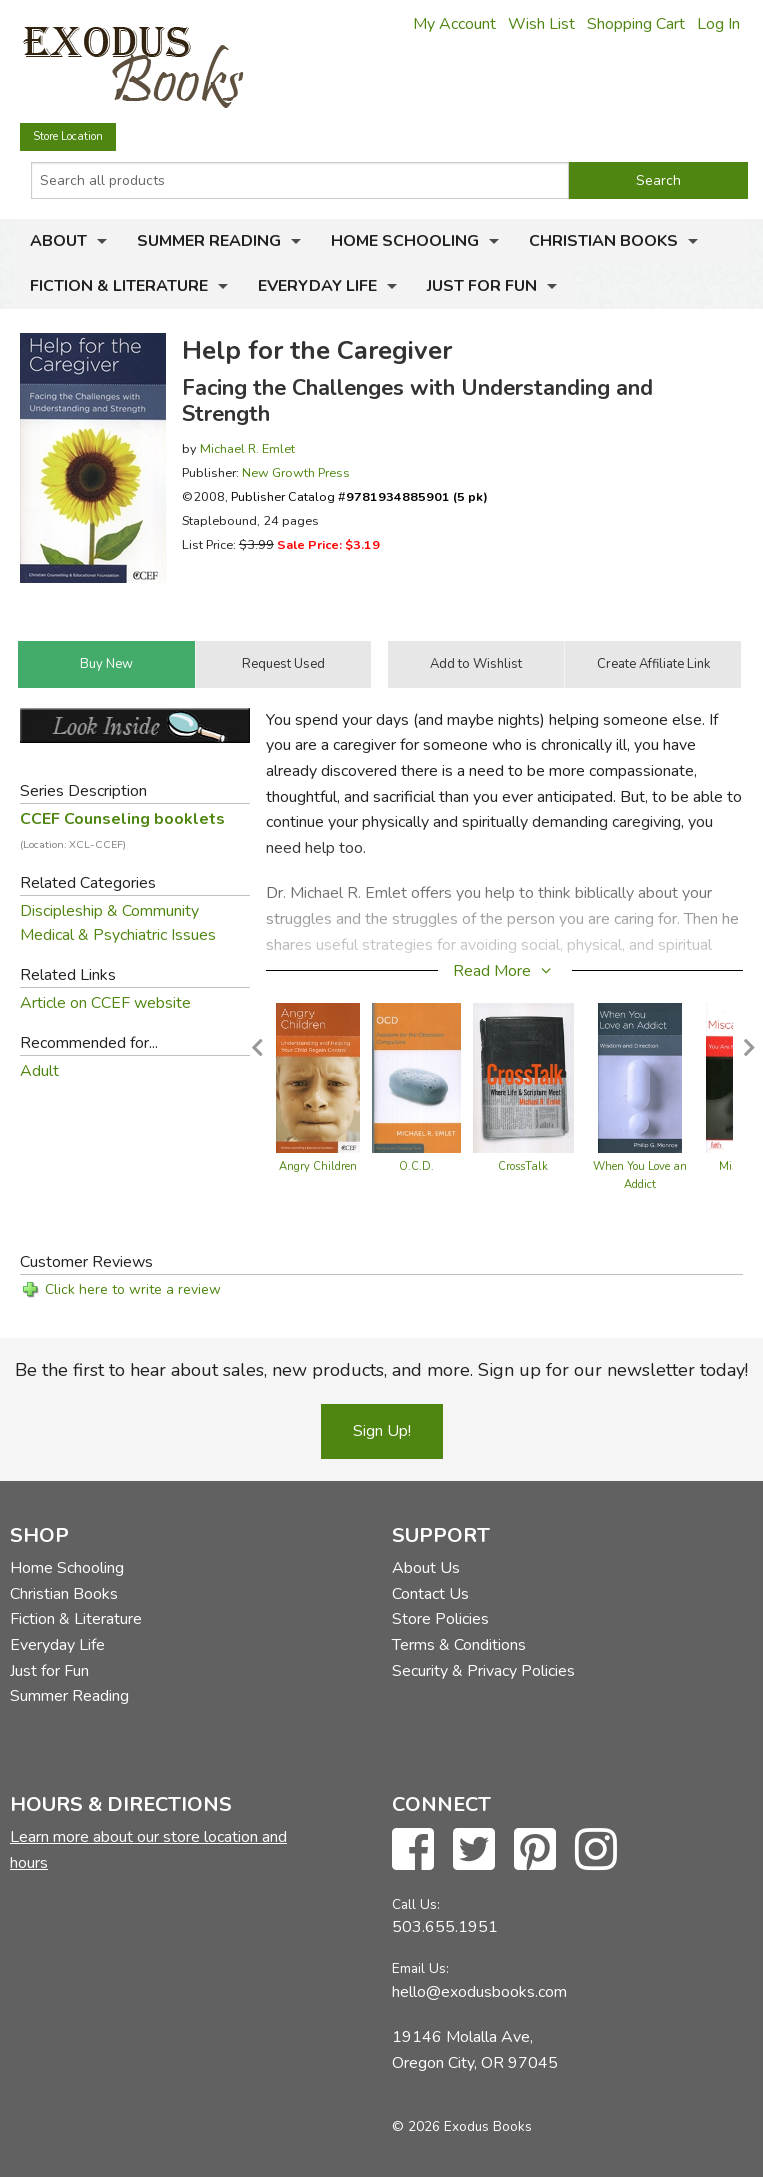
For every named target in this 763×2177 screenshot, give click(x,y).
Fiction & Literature (119, 286)
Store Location (68, 136)
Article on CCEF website (105, 1003)
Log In (718, 24)
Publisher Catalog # (359, 496)
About (58, 241)
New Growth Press (296, 472)
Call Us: (416, 1904)
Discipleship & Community (109, 911)
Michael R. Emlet (247, 448)
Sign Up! (382, 1431)
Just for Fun (482, 286)
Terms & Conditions (459, 1645)
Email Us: (420, 1968)
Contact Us (430, 1594)
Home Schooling (405, 241)
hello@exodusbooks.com (479, 1992)
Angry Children (318, 1166)
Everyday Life (317, 286)
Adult (39, 1071)
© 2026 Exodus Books (462, 2126)
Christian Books (603, 241)
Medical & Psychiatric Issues (118, 935)
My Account (454, 24)
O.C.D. (416, 1166)
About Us (426, 1568)
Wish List (541, 24)
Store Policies (440, 1619)
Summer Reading (209, 241)
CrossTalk (523, 1166)
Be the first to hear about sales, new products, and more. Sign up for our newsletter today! (381, 1370)
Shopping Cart (636, 24)
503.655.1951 (445, 1927)
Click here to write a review (133, 1289)
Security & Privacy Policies (483, 1671)
